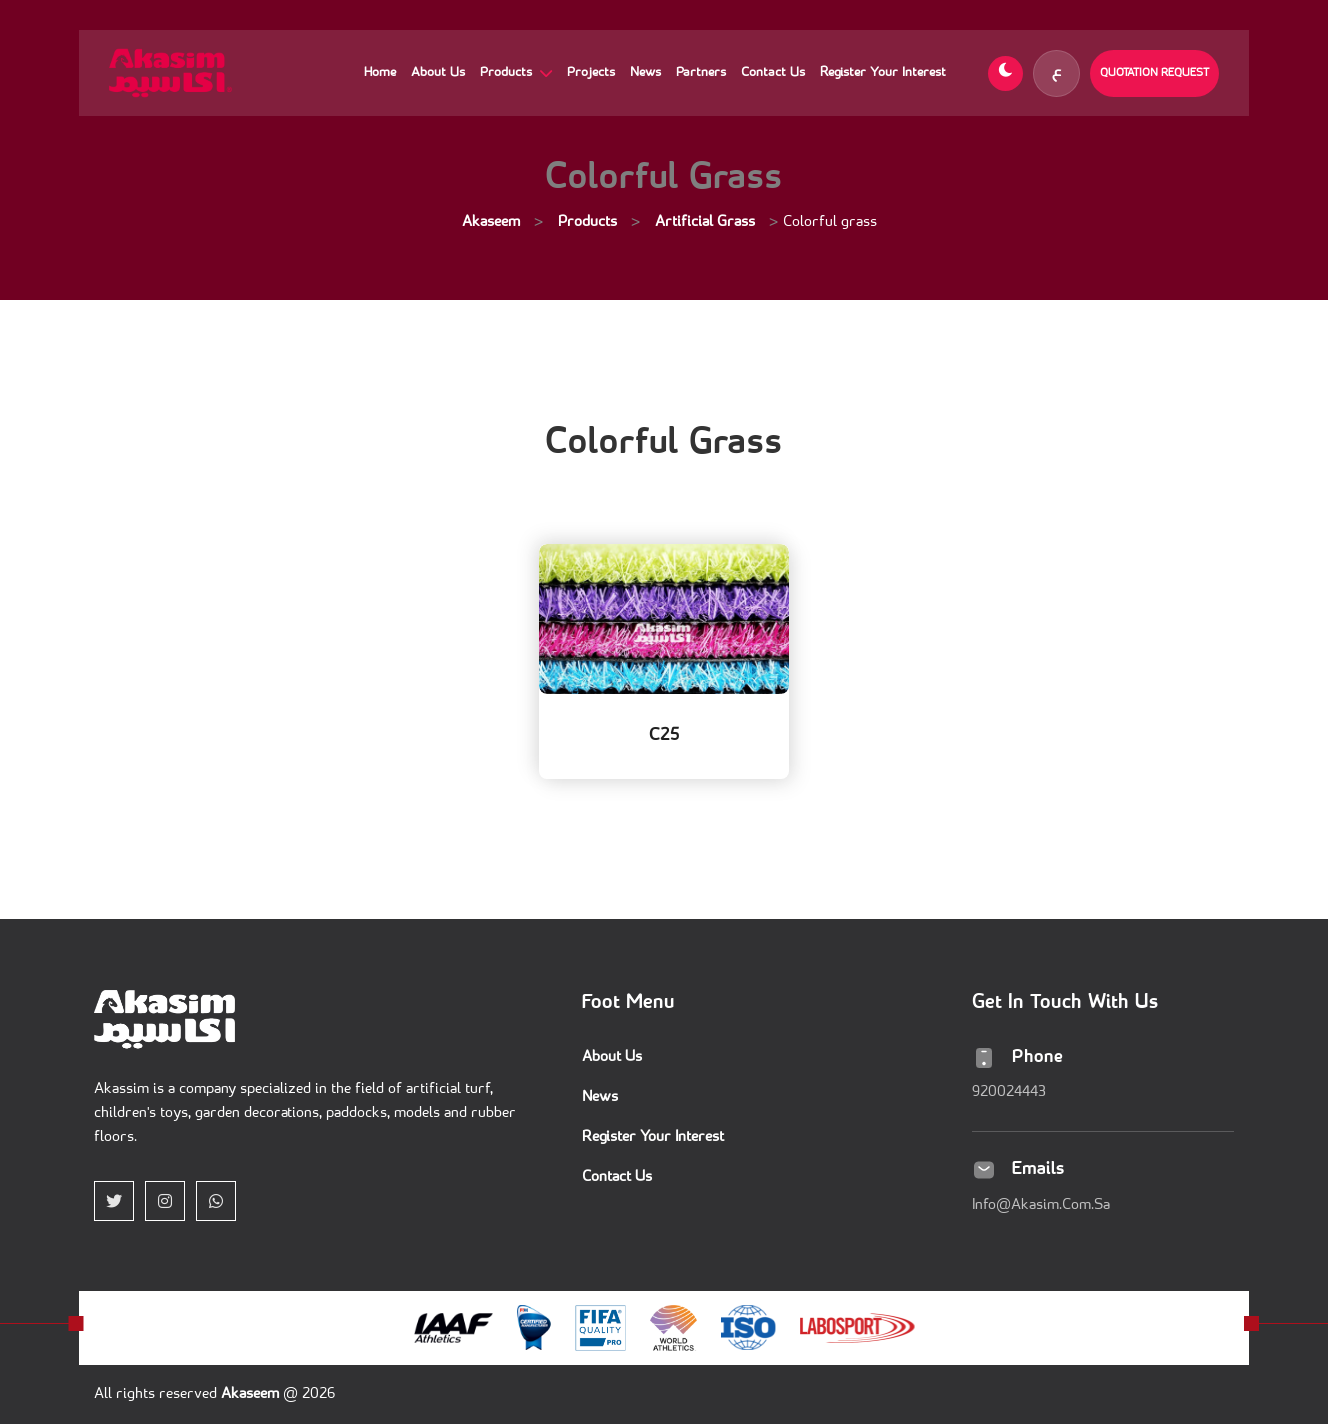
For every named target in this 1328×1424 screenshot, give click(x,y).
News (645, 72)
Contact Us (773, 72)
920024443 (1009, 1092)
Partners (701, 72)
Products (508, 72)
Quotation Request (1154, 73)
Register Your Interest (883, 72)
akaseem (252, 1394)
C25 (664, 735)
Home (380, 72)
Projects (591, 72)
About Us (438, 72)
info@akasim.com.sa (1041, 1205)
